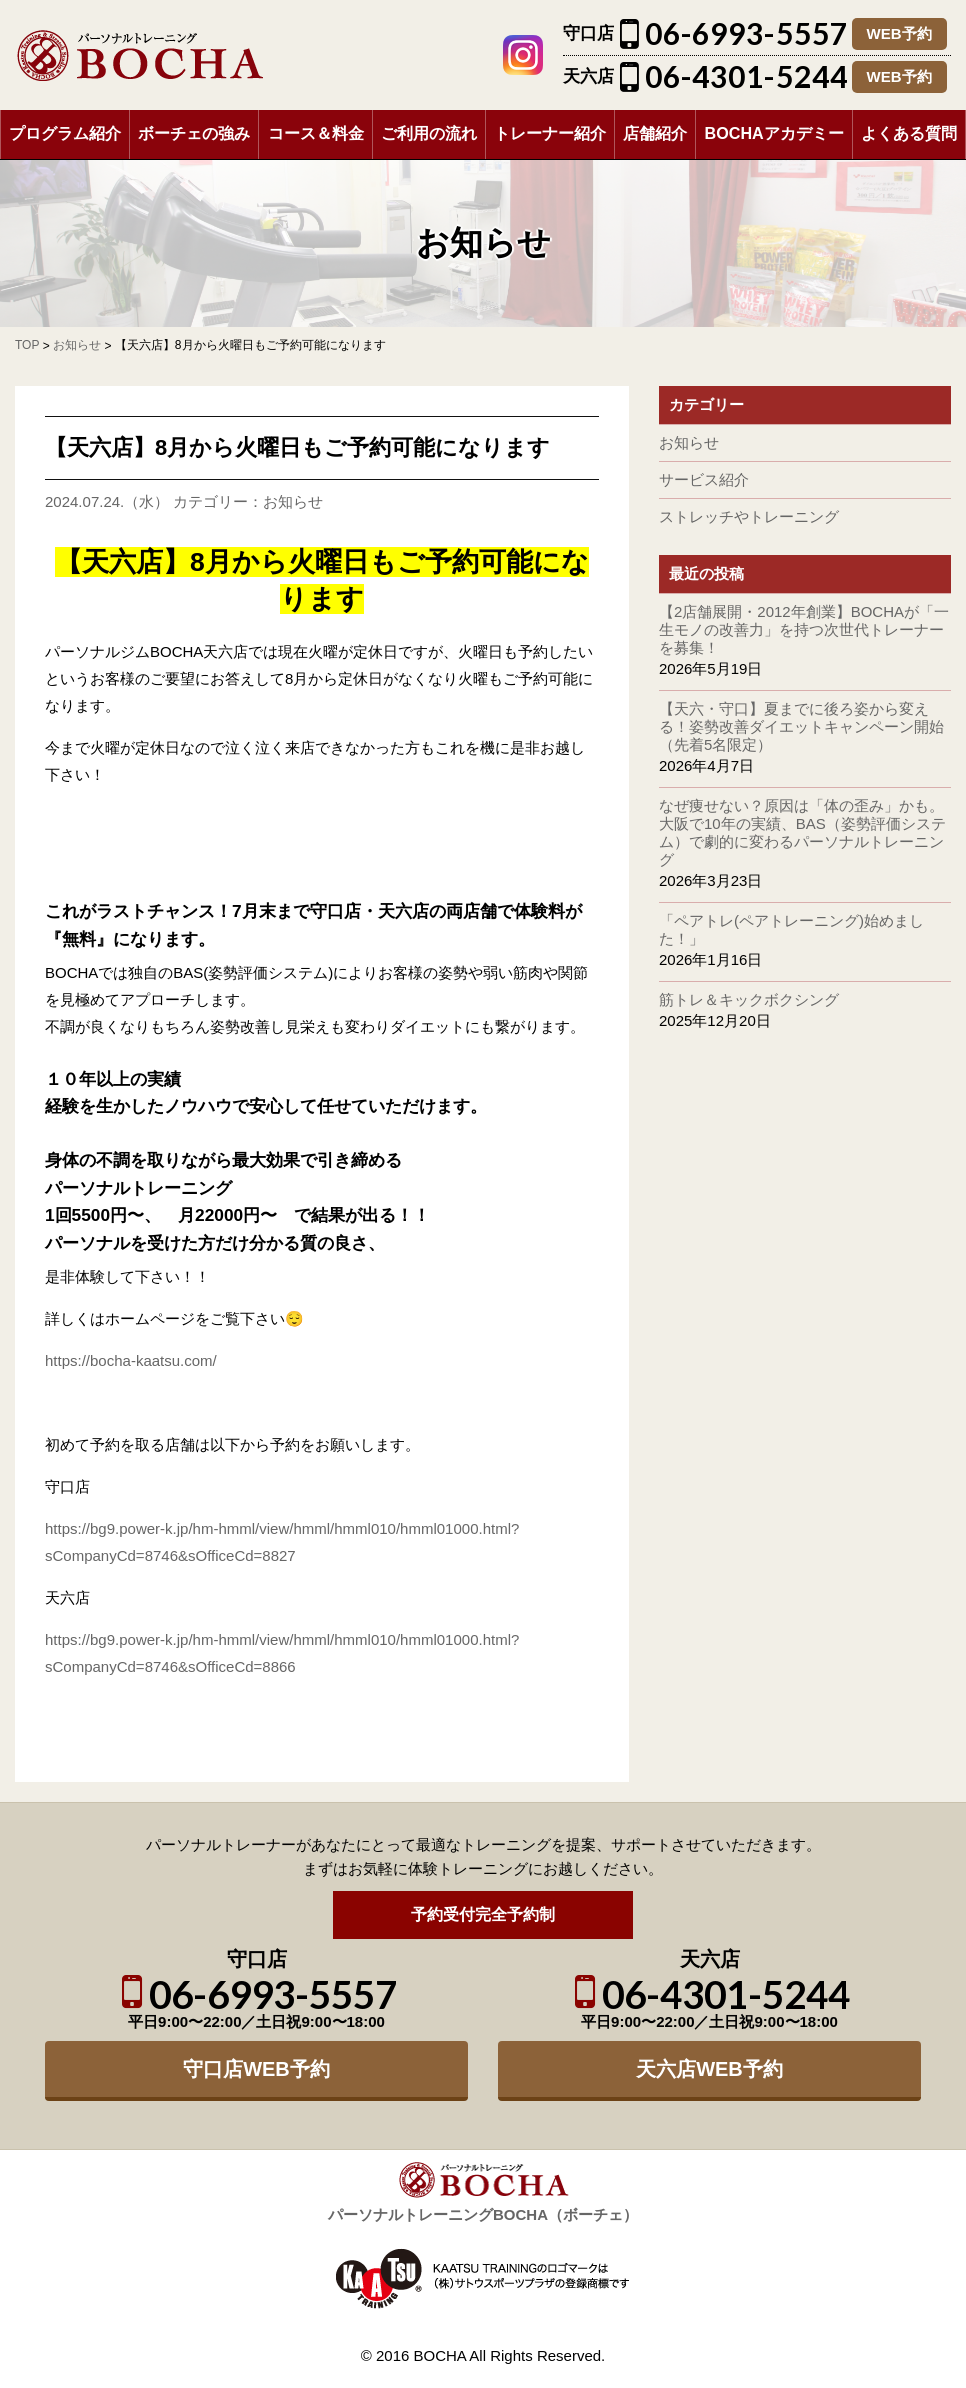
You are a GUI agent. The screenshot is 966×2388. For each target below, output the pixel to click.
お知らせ (293, 501)
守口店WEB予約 (256, 2069)
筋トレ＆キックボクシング (749, 999)
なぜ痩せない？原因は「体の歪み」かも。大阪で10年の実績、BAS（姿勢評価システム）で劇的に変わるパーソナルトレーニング (802, 832)
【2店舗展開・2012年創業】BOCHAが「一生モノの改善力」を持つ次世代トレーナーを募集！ (804, 629)
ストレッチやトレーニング (749, 516)
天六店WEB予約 (709, 2069)
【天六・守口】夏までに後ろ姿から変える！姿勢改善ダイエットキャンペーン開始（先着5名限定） (801, 726)
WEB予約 (899, 33)
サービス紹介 (704, 479)
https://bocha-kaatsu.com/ (131, 1360)
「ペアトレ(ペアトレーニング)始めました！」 (791, 929)
